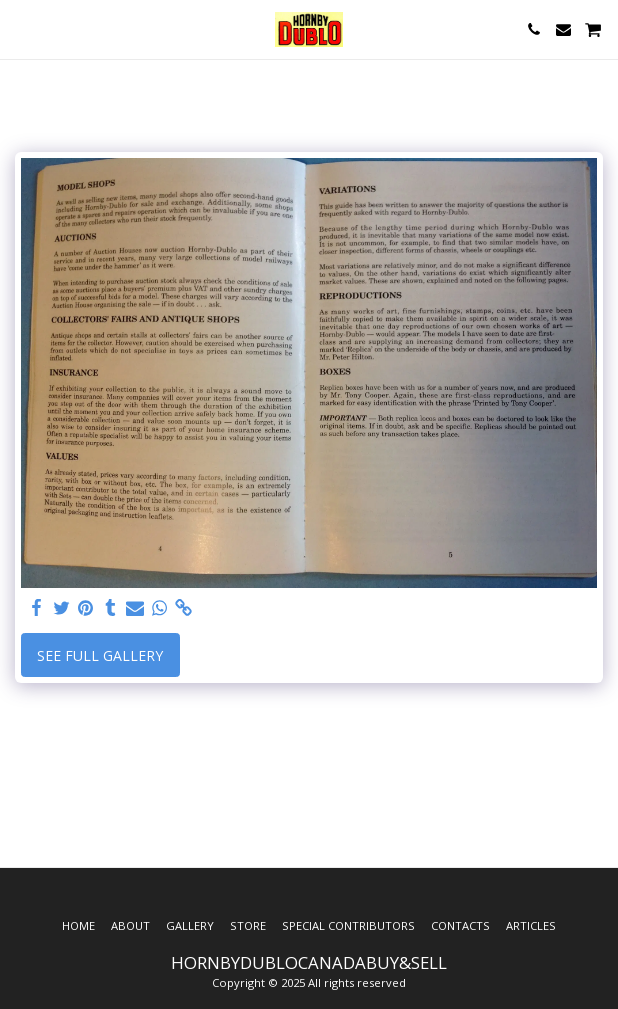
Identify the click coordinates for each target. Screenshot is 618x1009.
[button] (22, 28)
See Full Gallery (100, 655)
